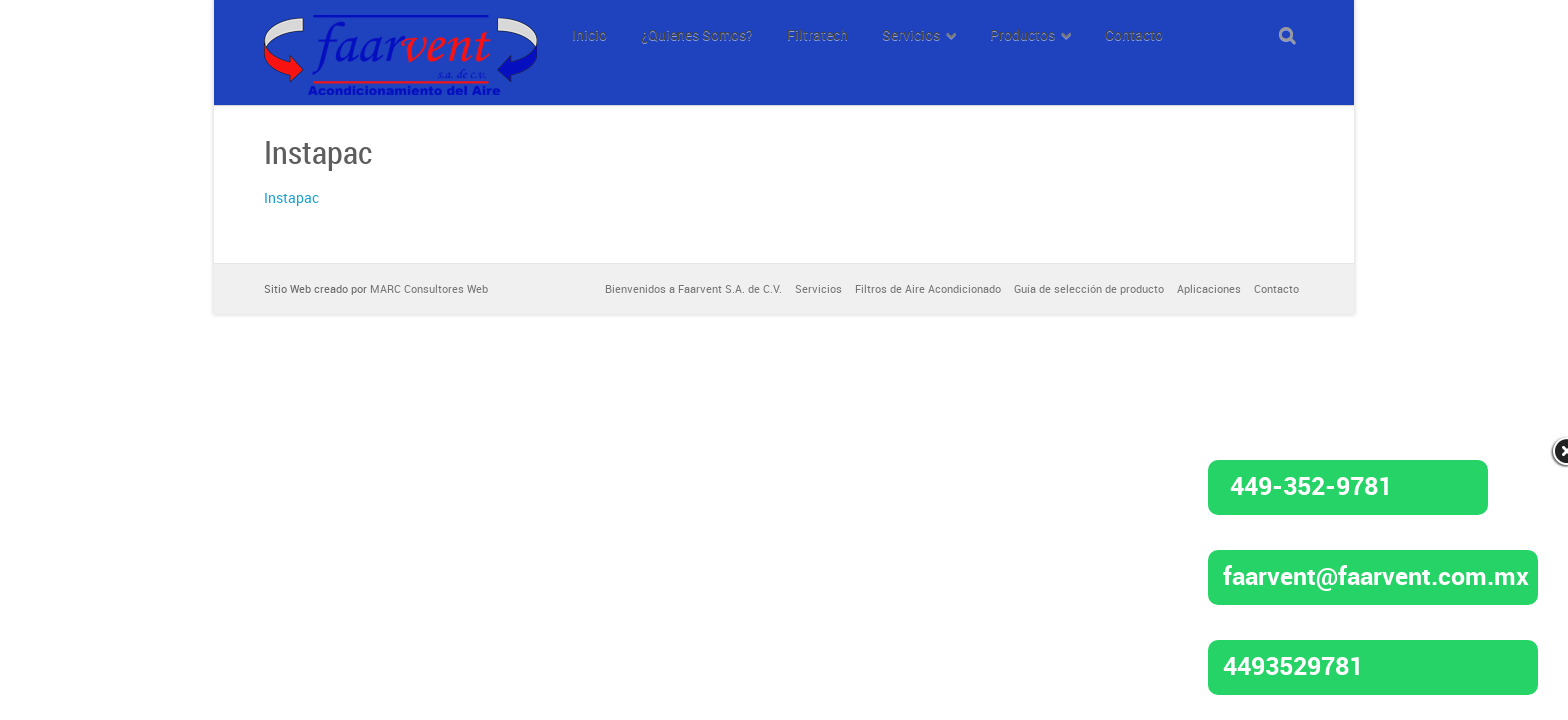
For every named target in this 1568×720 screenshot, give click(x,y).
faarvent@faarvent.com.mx (1376, 575)
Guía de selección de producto (1089, 288)
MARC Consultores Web (429, 288)
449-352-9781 (1311, 485)
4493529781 (1293, 665)
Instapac (291, 197)
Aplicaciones (1209, 288)
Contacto (1276, 288)
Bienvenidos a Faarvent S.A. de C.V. (693, 288)
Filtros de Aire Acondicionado (928, 288)
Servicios (818, 288)
